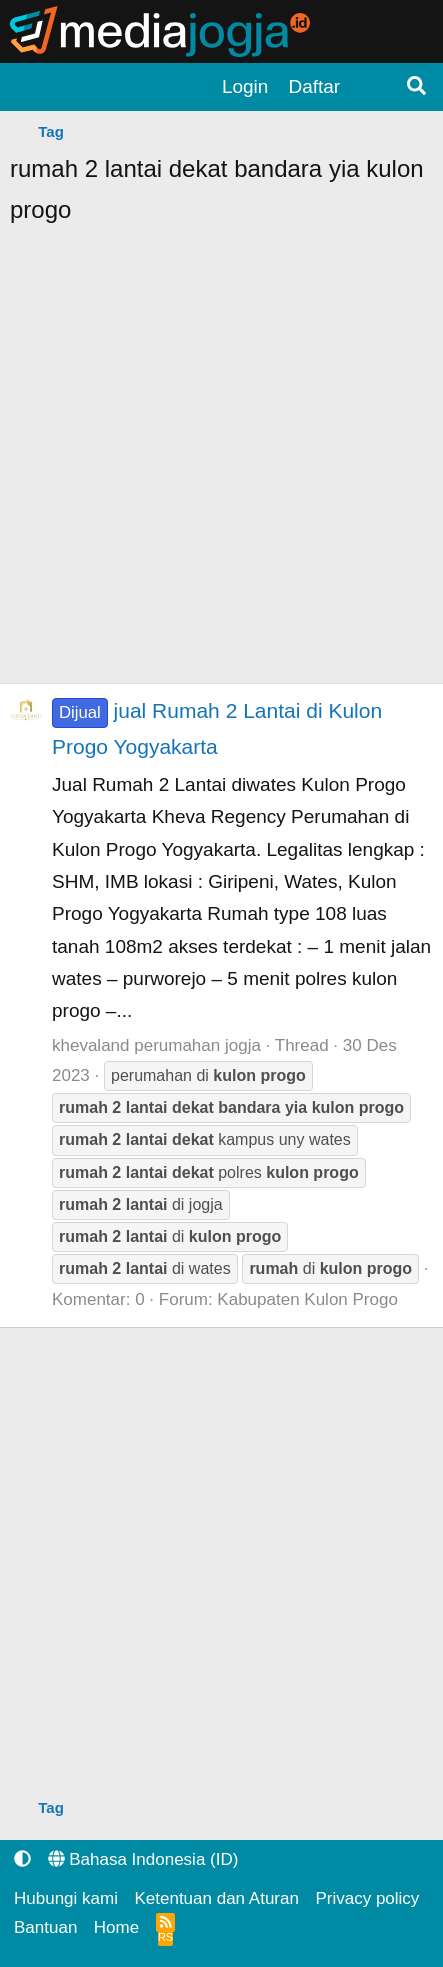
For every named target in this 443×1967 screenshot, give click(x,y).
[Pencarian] (417, 87)
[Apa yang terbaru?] (372, 87)
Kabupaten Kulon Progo (307, 1299)
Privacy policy (367, 1898)
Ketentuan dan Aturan (216, 1898)
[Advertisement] (221, 461)
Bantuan (45, 1927)
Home (116, 1927)
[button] (22, 1859)
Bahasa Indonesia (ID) (143, 1859)
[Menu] (30, 87)
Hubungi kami (66, 1898)
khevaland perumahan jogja (156, 1045)
